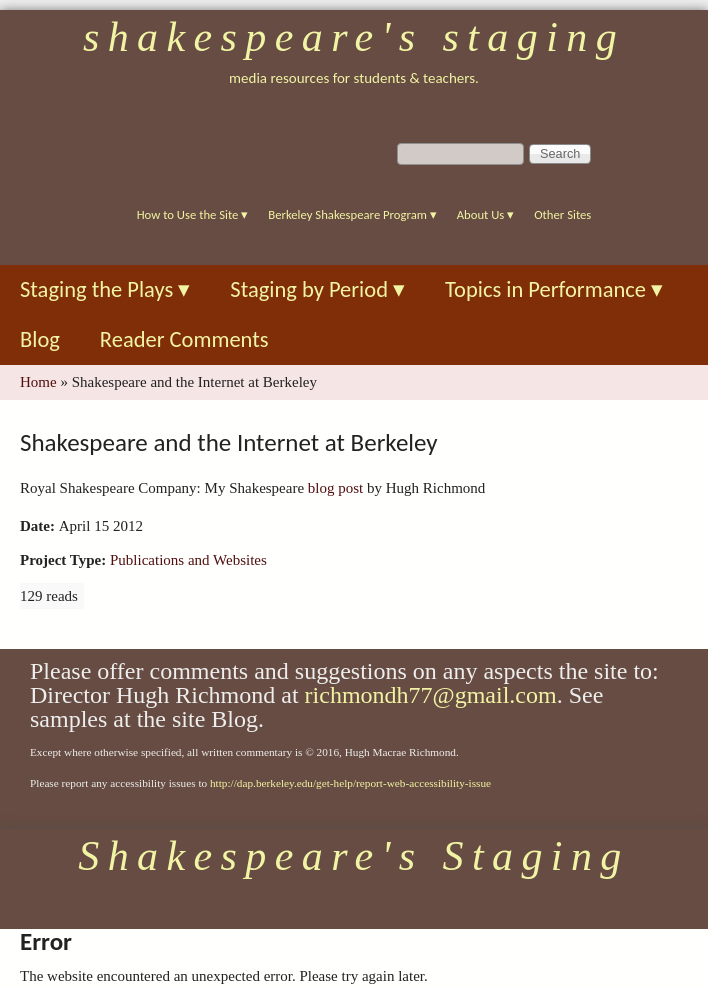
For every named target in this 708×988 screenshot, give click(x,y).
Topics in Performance (554, 289)
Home (38, 382)
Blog (40, 339)
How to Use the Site (193, 214)
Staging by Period (317, 289)
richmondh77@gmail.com (431, 695)
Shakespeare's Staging (354, 37)
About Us (485, 214)
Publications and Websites (188, 560)
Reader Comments (184, 339)
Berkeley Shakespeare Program (352, 214)
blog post (335, 488)
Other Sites (562, 214)
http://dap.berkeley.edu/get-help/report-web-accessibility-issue (350, 783)
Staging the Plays (105, 289)
